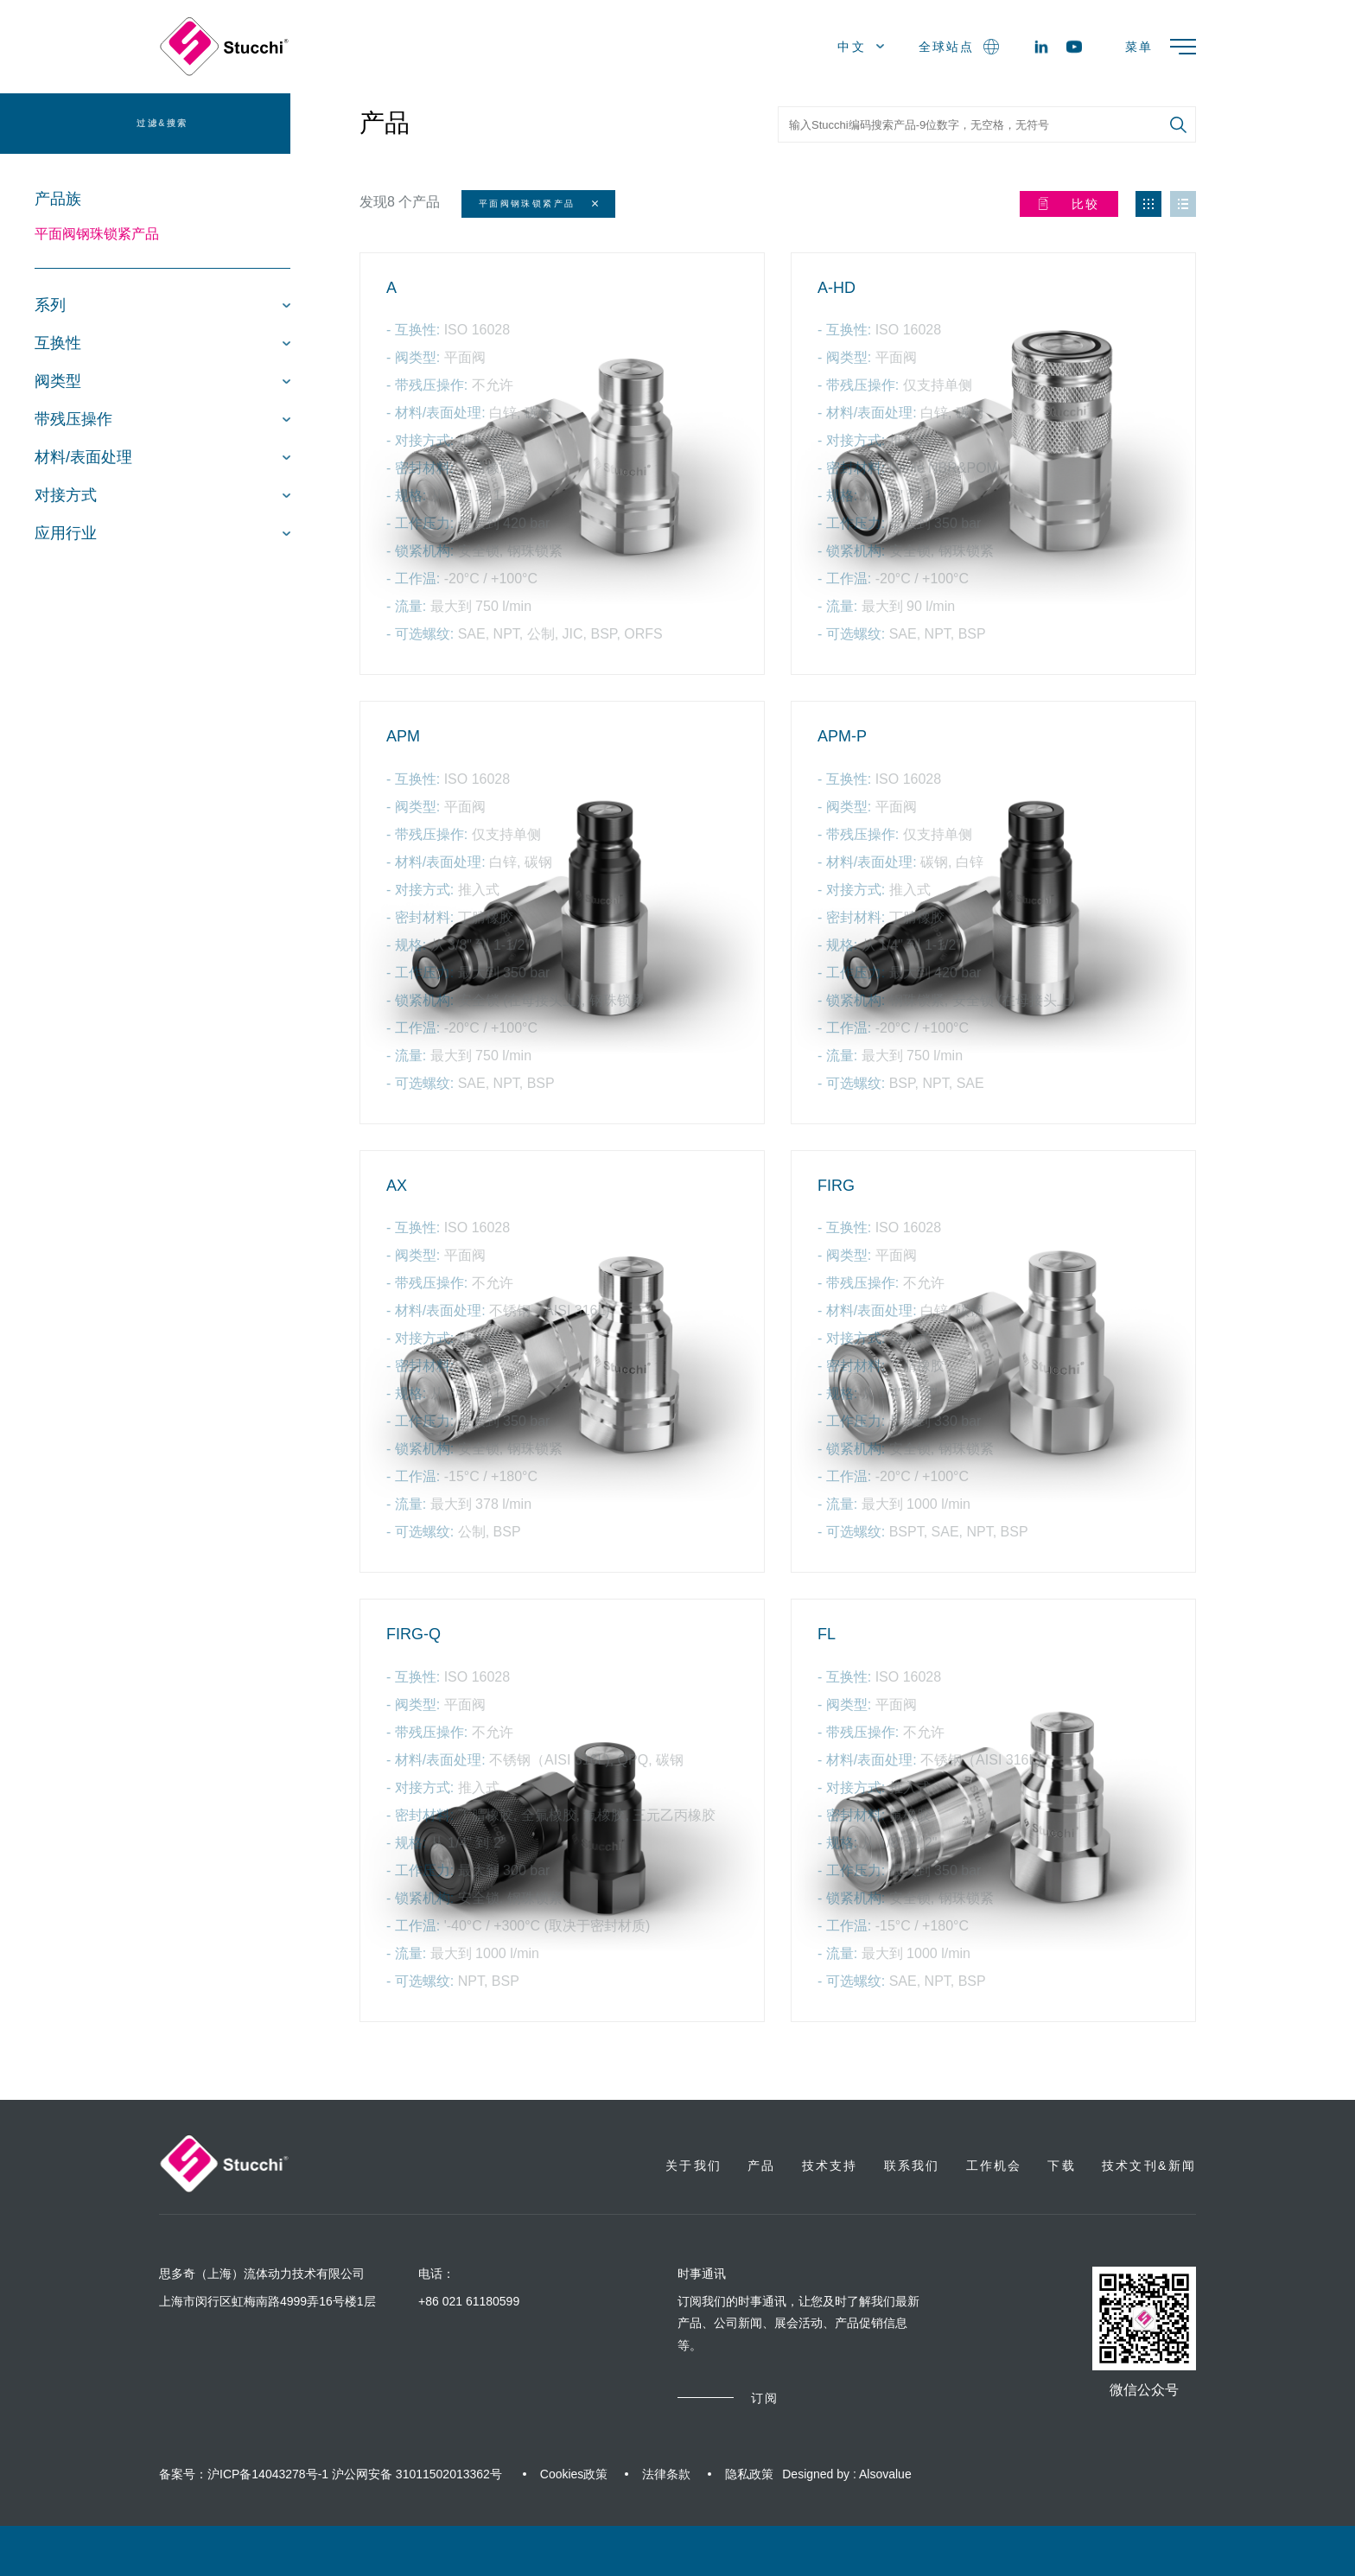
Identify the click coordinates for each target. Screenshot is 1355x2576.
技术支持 (830, 2165)
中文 (860, 47)
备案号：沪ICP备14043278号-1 (243, 2474)
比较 (1069, 204)
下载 (1061, 2165)
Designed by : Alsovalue (846, 2474)
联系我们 (912, 2165)
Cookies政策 (574, 2474)
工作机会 (994, 2165)
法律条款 (666, 2474)
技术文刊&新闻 (1149, 2165)
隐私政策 (749, 2474)
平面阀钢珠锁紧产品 (97, 233)
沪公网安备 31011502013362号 (417, 2474)
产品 (384, 123)
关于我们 (693, 2165)
